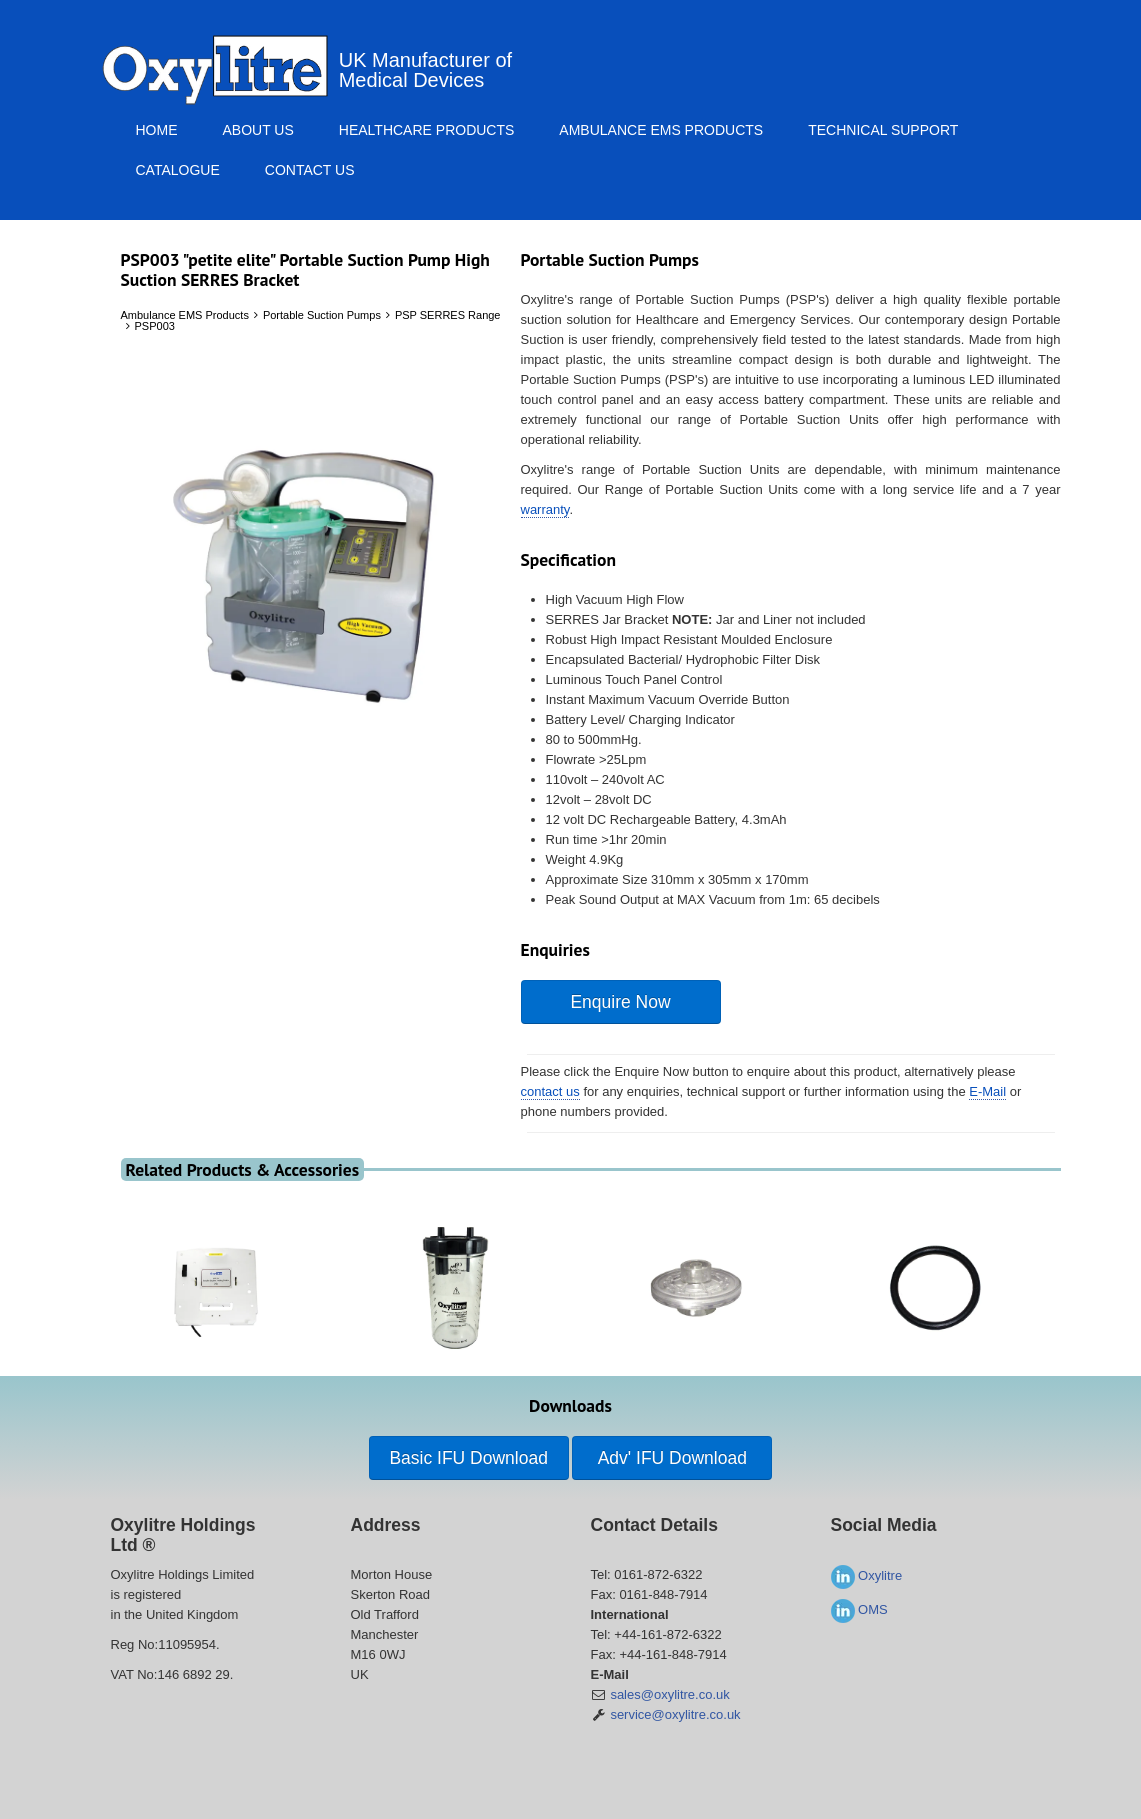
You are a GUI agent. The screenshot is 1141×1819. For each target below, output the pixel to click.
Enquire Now (620, 1002)
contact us (550, 1091)
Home (157, 130)
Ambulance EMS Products (661, 130)
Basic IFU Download (468, 1458)
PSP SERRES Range (448, 315)
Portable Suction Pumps (322, 315)
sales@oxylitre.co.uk (669, 1694)
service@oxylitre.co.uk (675, 1714)
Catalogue (178, 170)
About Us (258, 130)
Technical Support (883, 130)
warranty (545, 509)
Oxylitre (867, 1575)
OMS (859, 1609)
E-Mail (987, 1091)
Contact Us (310, 170)
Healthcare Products (427, 130)
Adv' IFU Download (672, 1458)
